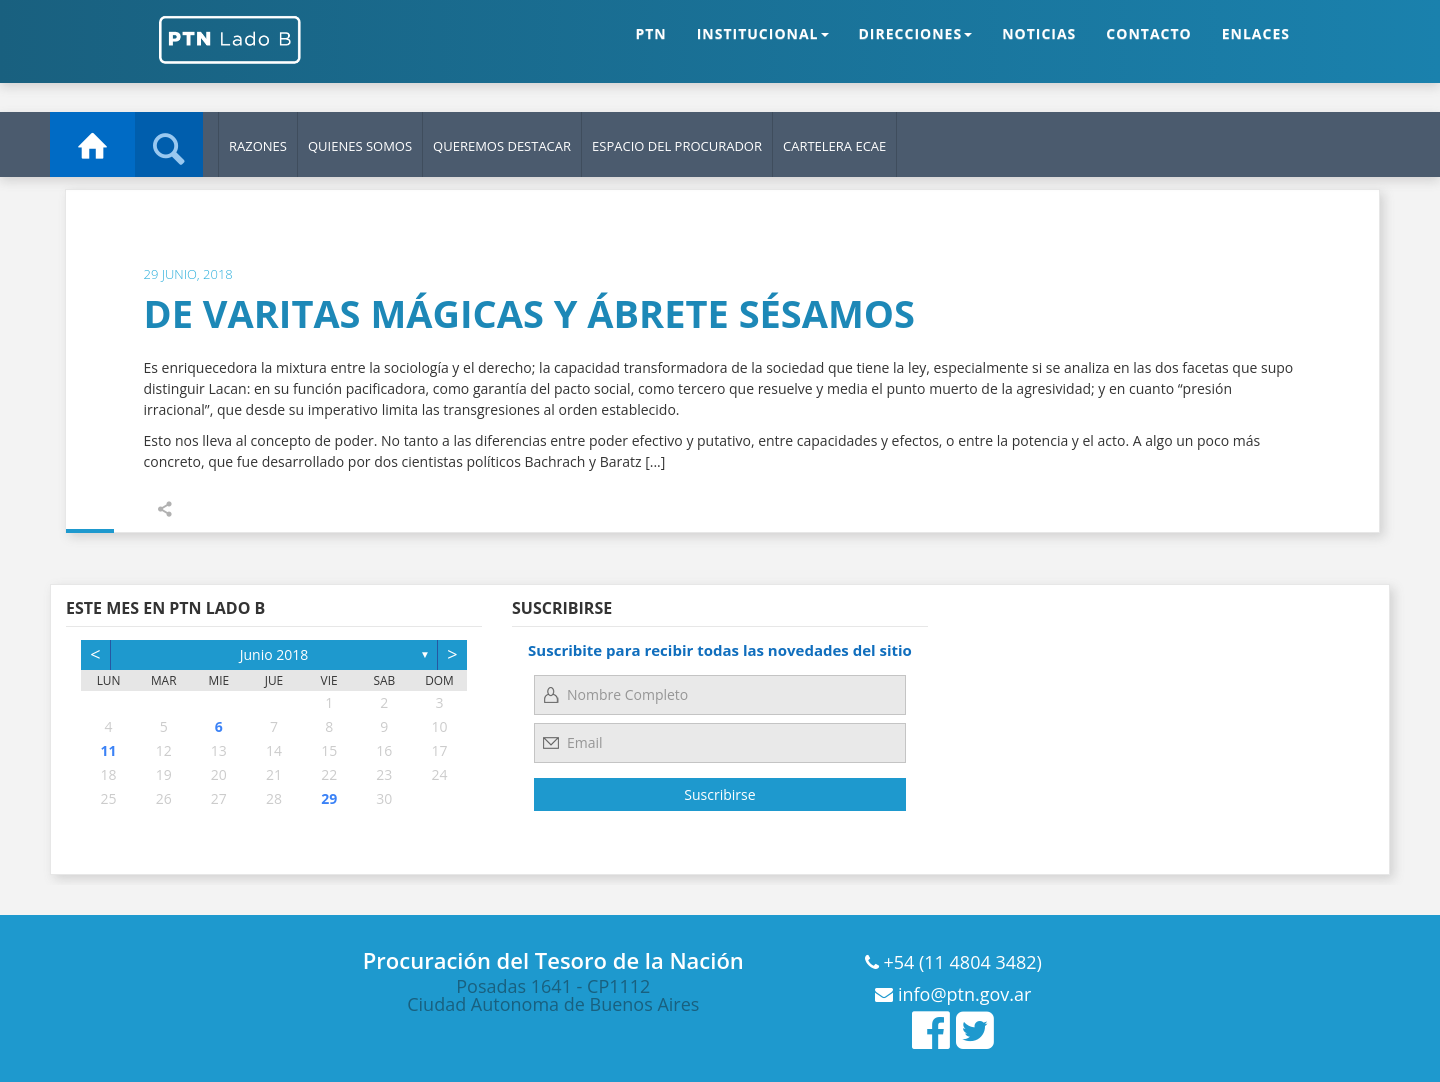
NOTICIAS (1039, 49)
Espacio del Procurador (677, 146)
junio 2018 (274, 654)
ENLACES (1256, 49)
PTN (650, 49)
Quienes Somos (360, 146)
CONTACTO (1148, 49)
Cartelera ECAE (834, 146)
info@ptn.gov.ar (962, 994)
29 (329, 798)
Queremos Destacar (502, 146)
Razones (258, 146)
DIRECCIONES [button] (916, 49)
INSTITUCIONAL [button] (763, 49)
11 (109, 750)
